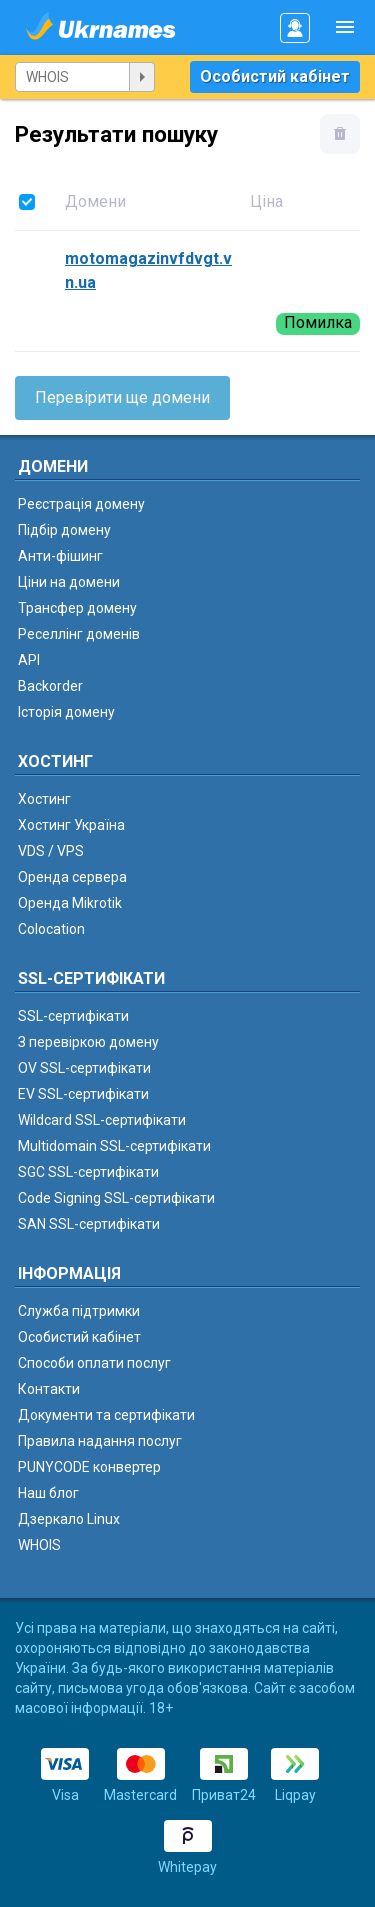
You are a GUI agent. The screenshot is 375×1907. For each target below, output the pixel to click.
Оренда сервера (72, 877)
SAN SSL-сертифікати (89, 1224)
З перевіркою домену (88, 1042)
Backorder (50, 686)
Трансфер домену (77, 608)
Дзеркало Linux (69, 1519)
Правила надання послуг (100, 1441)
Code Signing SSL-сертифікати (116, 1198)
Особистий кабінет (275, 76)
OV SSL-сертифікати (84, 1068)
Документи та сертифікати (106, 1415)
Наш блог (48, 1493)
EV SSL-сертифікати (83, 1094)
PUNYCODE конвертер (89, 1467)
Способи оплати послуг (94, 1363)
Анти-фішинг (60, 556)
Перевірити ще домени (122, 397)
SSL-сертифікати (73, 1016)
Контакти (49, 1389)
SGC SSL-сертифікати (88, 1172)
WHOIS (39, 1545)
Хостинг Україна (71, 825)
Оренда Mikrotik (70, 903)
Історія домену (66, 712)
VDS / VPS (51, 851)
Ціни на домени (69, 582)
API (29, 660)
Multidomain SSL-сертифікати (114, 1146)
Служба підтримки (79, 1311)
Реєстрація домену (81, 504)
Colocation (51, 929)
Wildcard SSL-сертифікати (102, 1120)
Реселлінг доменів (79, 634)
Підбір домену (64, 530)
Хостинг (44, 799)
